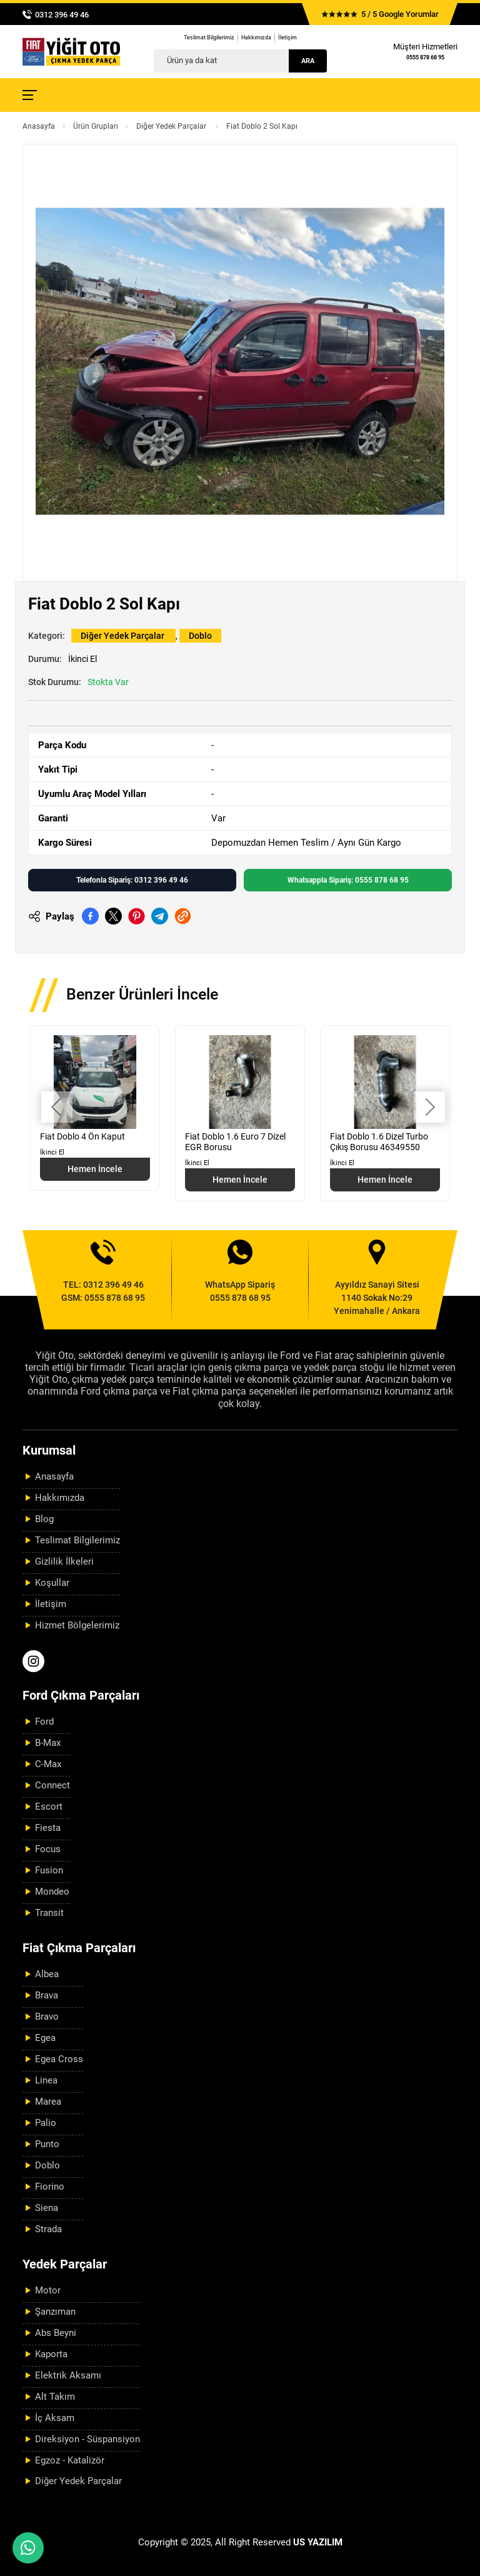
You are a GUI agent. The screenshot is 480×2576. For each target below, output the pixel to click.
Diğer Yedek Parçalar (172, 126)
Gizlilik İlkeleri (64, 1561)
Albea (47, 1974)
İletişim (287, 37)
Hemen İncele (95, 1169)
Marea (48, 2101)
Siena (46, 2207)
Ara (307, 61)
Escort (48, 1806)
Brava (46, 1995)
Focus (48, 1849)
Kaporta (51, 2354)
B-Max (48, 1742)
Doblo (200, 636)
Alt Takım (55, 2396)
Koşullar (52, 1582)
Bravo (47, 2016)
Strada (48, 2229)
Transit (49, 1912)
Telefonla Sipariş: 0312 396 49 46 (132, 880)
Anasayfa (38, 126)
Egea (45, 2037)
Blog (44, 1519)
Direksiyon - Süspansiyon (87, 2439)
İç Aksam (54, 2417)
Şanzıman (55, 2311)
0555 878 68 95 (425, 57)
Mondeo (52, 1891)
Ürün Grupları (95, 126)
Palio (45, 2122)
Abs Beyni (55, 2332)
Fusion (49, 1870)
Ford (44, 1721)
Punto (47, 2144)
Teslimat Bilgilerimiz (209, 37)
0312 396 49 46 (62, 14)
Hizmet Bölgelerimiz (77, 1625)
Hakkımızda (256, 37)
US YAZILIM (317, 2542)
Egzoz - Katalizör (69, 2460)
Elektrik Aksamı (68, 2375)
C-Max (48, 1764)
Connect (52, 1785)
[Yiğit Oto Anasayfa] (71, 51)
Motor (48, 2290)
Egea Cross (59, 2059)
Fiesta (48, 1827)
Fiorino (49, 2186)
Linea (46, 2080)
